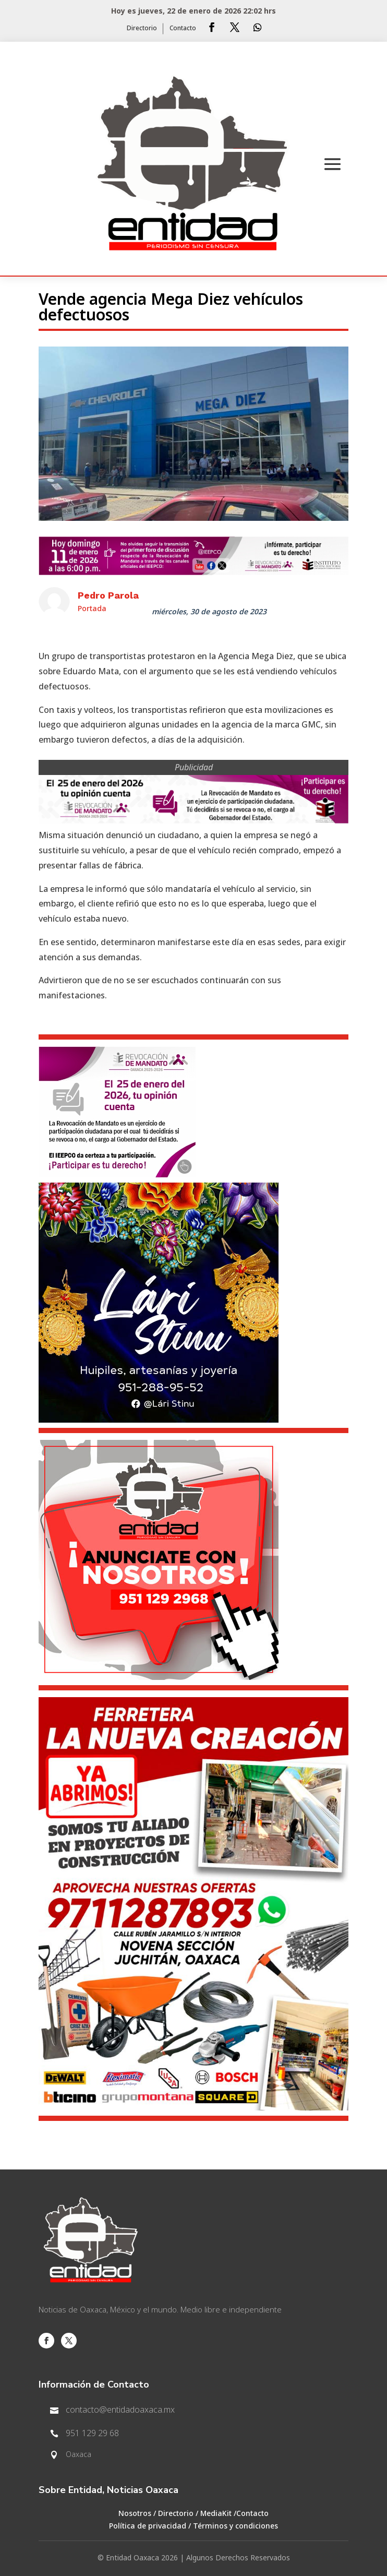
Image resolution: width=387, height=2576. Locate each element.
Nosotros (134, 2513)
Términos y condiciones (235, 2526)
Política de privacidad (147, 2526)
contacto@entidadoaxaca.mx (120, 2410)
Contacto (183, 28)
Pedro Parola (108, 595)
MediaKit (216, 2513)
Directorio (142, 28)
